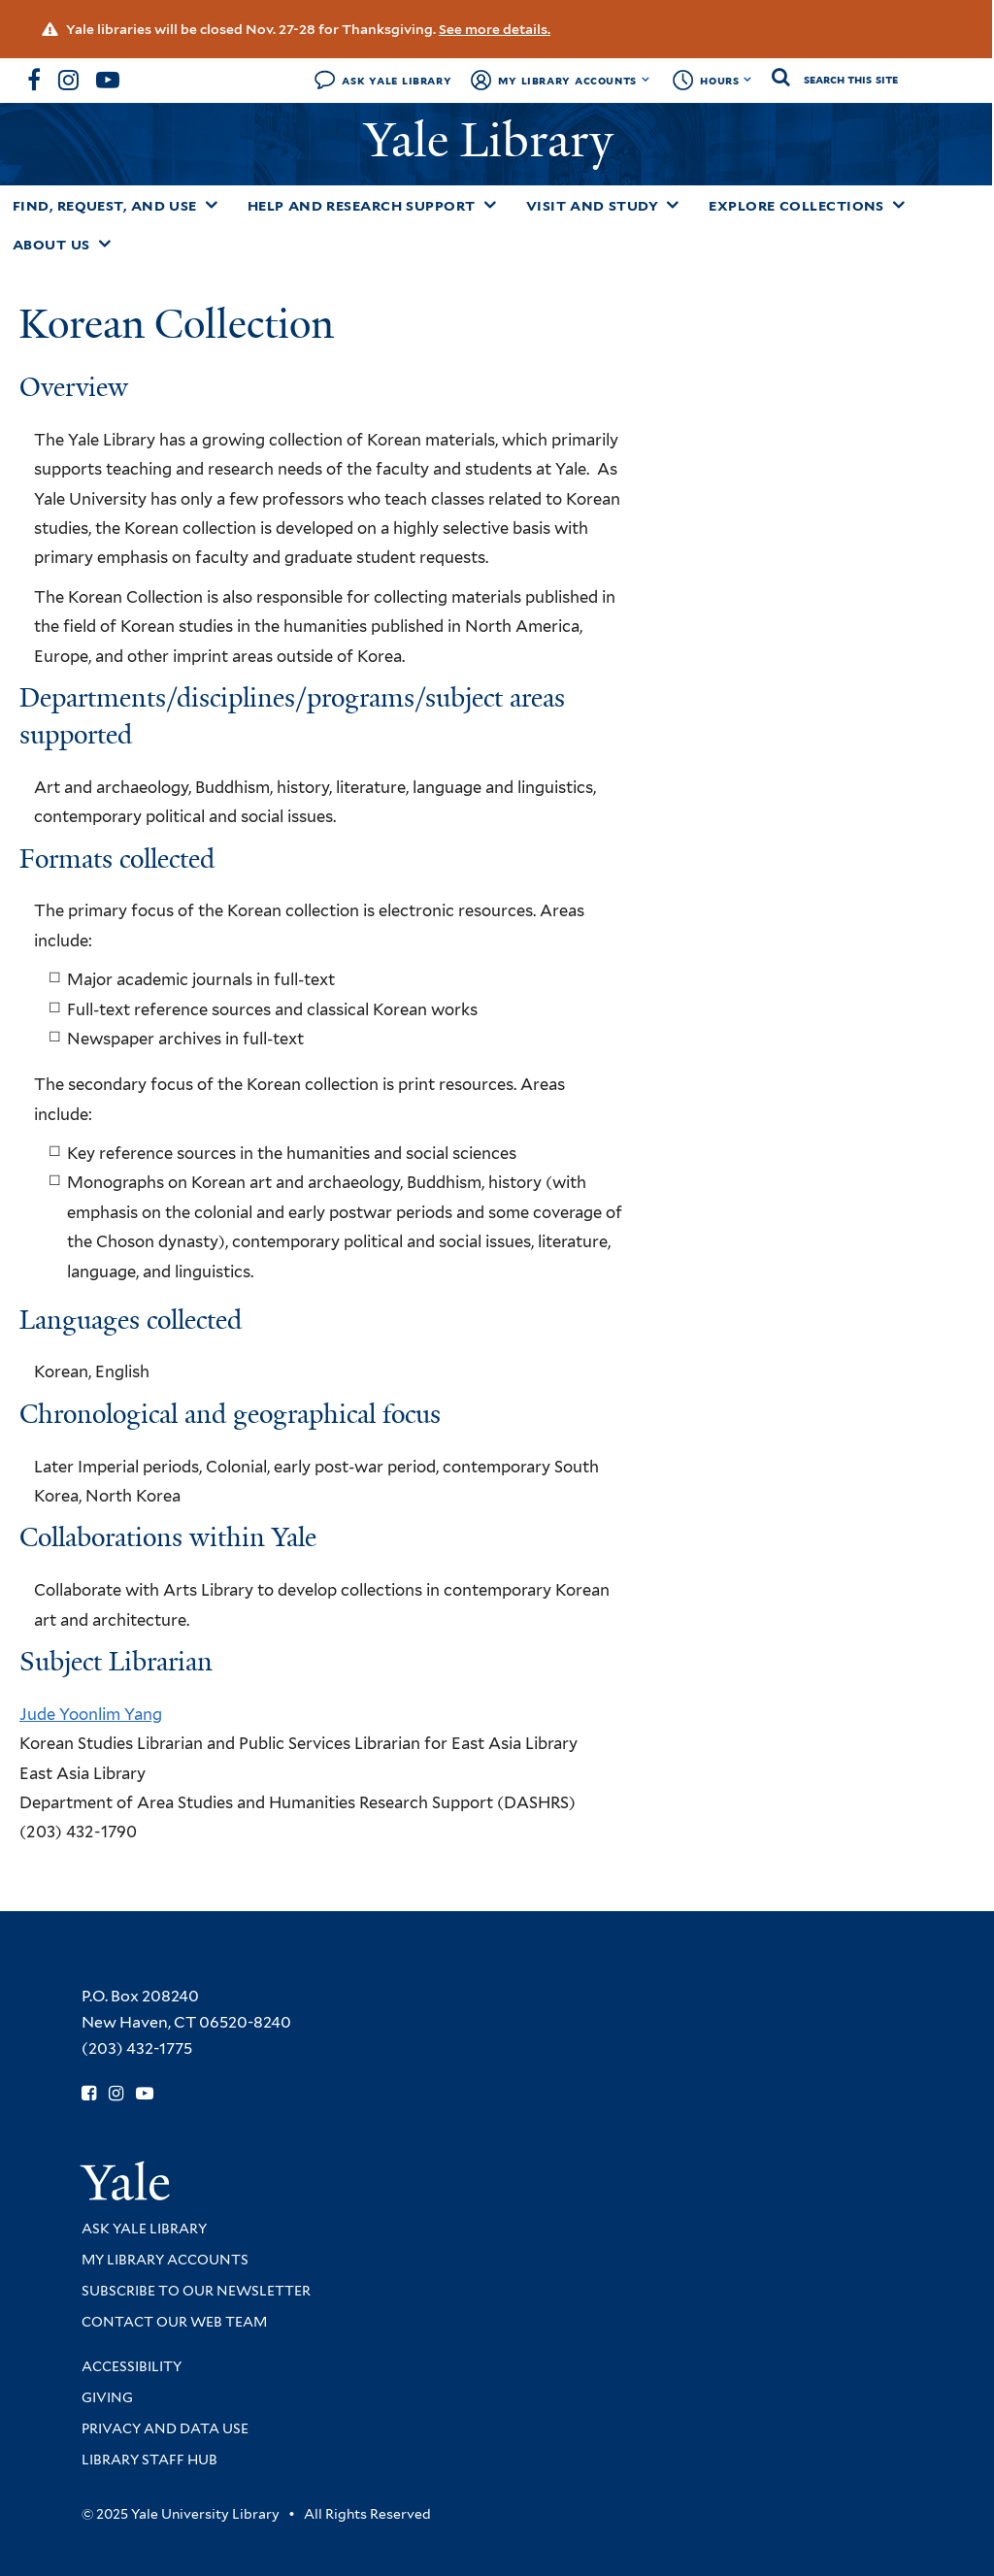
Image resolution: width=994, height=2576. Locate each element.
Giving (107, 2397)
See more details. (494, 29)
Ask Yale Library (396, 80)
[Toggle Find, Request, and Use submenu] (211, 205)
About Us (51, 244)
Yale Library (494, 140)
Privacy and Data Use (165, 2428)
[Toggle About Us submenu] (105, 243)
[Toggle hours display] (748, 79)
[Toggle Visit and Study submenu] (672, 205)
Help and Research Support (362, 206)
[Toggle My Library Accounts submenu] (646, 79)
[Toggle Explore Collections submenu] (899, 205)
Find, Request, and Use (105, 206)
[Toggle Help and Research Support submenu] (490, 205)
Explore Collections (796, 206)
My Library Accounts (567, 80)
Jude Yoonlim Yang (90, 1714)
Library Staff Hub (149, 2459)
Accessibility (132, 2366)
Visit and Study (592, 206)
